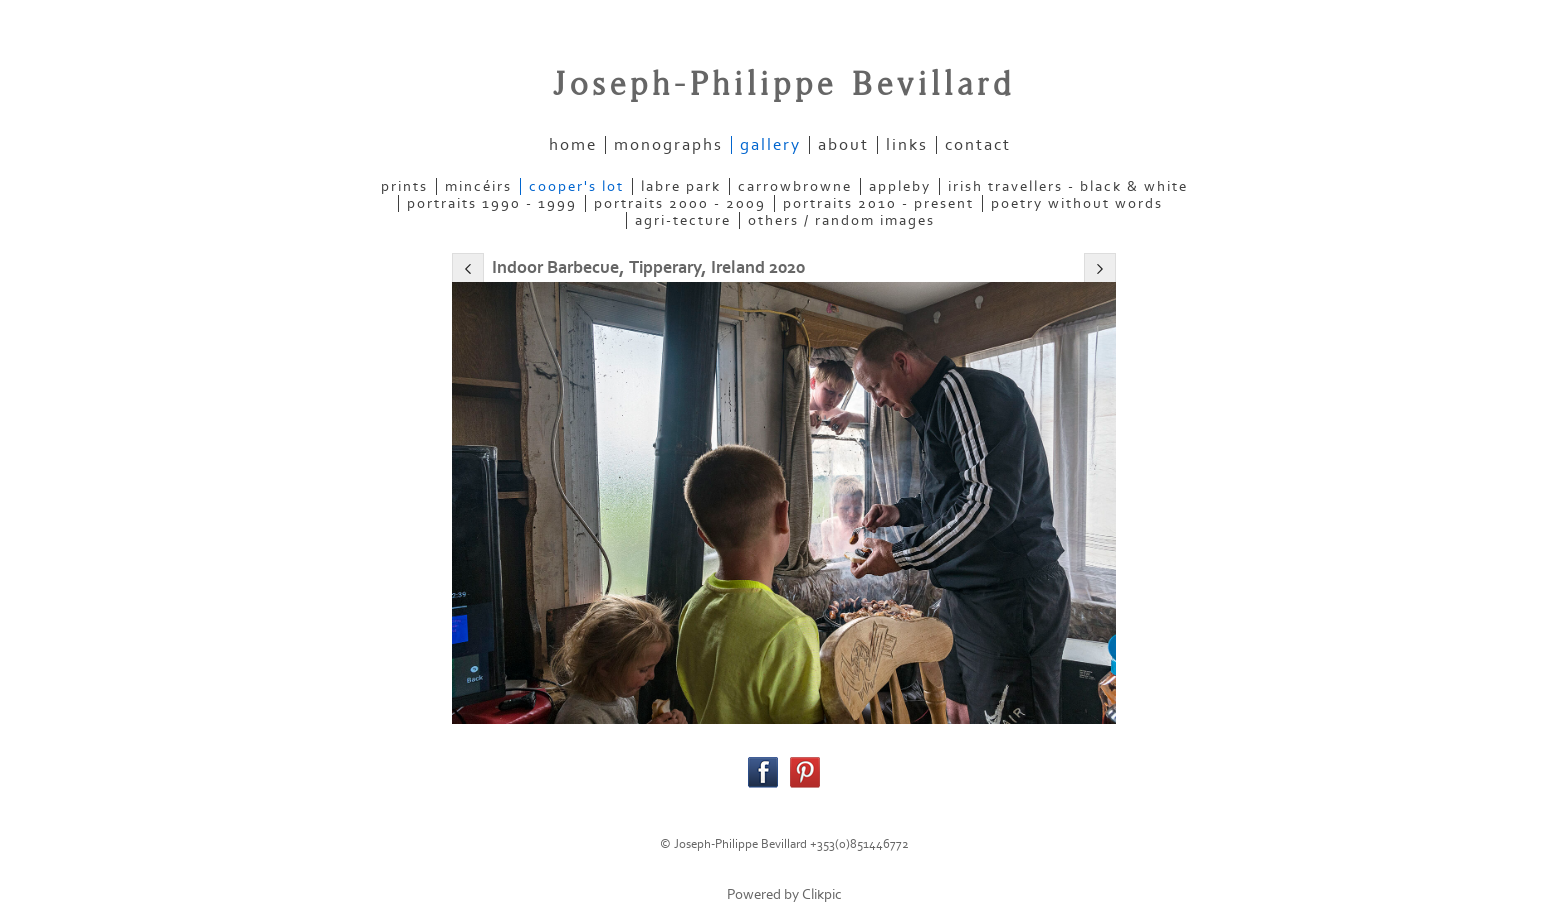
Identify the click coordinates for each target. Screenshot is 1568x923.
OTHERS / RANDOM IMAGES (841, 220)
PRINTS (404, 186)
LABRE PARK (681, 186)
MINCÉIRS (478, 186)
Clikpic (822, 894)
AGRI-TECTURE (683, 220)
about (843, 145)
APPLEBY (900, 186)
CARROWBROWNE (795, 186)
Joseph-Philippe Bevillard (784, 85)
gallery (770, 145)
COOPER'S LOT (576, 186)
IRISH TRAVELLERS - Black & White (1068, 186)
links (907, 145)
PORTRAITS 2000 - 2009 (680, 203)
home (573, 145)
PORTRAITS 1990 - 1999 (492, 203)
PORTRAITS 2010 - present (878, 203)
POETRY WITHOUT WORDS (1077, 203)
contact (978, 145)
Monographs (668, 145)
